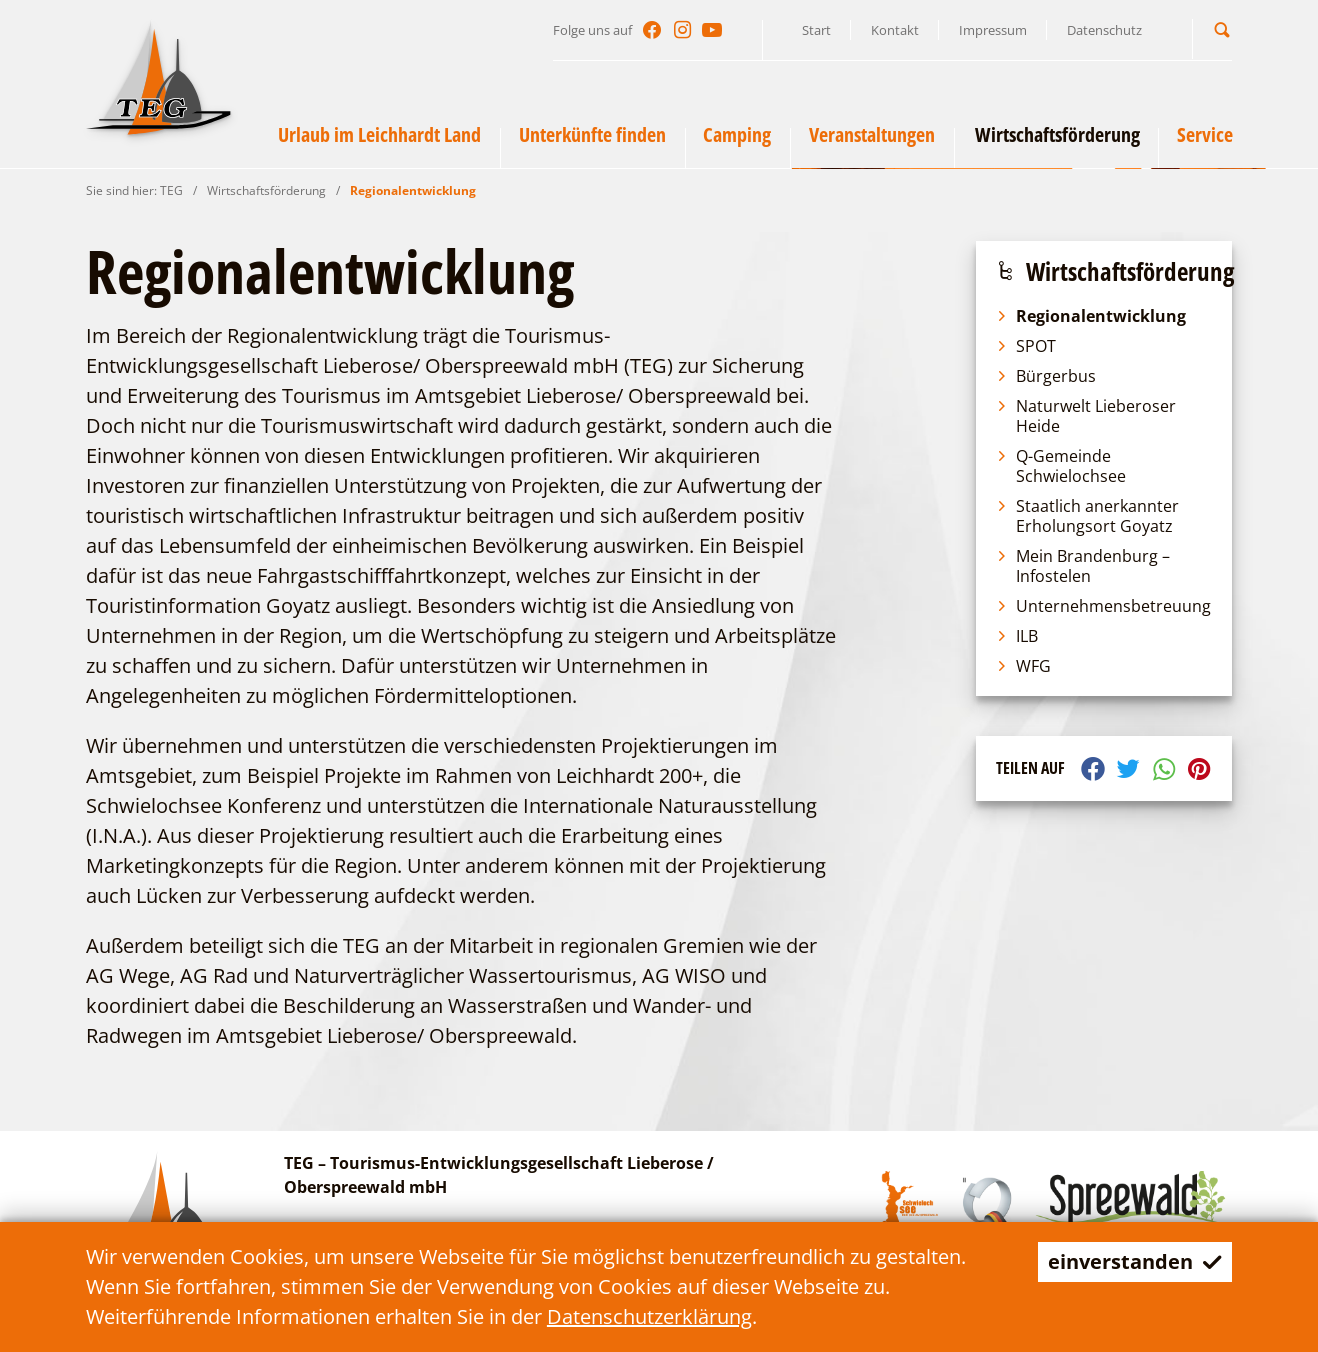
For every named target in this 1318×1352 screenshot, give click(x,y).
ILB (1017, 636)
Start (816, 30)
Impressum (993, 30)
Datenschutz (1104, 30)
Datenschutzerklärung (649, 1316)
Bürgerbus (1046, 376)
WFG (1023, 666)
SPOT (1026, 346)
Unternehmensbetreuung (1103, 606)
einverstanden (1134, 1261)
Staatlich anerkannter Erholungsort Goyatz (1087, 516)
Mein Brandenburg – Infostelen (1083, 566)
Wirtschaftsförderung (266, 190)
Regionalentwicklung (413, 190)
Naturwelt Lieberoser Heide (1086, 416)
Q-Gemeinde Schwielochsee (1061, 466)
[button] (1222, 29)
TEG (171, 190)
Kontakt (895, 30)
